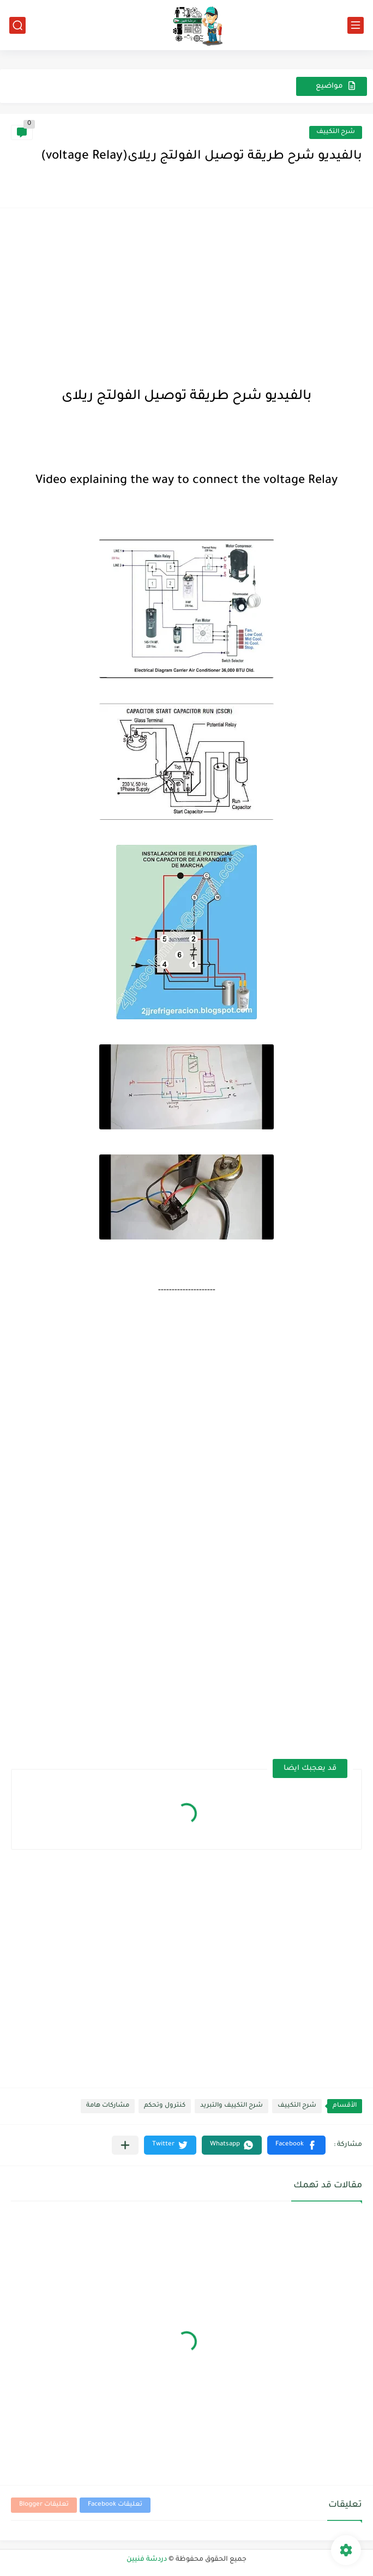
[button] (296, 2145)
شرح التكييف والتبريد (231, 2105)
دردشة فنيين (147, 2559)
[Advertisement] (186, 295)
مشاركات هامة (107, 2105)
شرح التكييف (335, 132)
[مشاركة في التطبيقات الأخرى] (125, 2145)
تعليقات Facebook (115, 2504)
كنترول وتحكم (164, 2105)
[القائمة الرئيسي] (355, 25)
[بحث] (17, 25)
